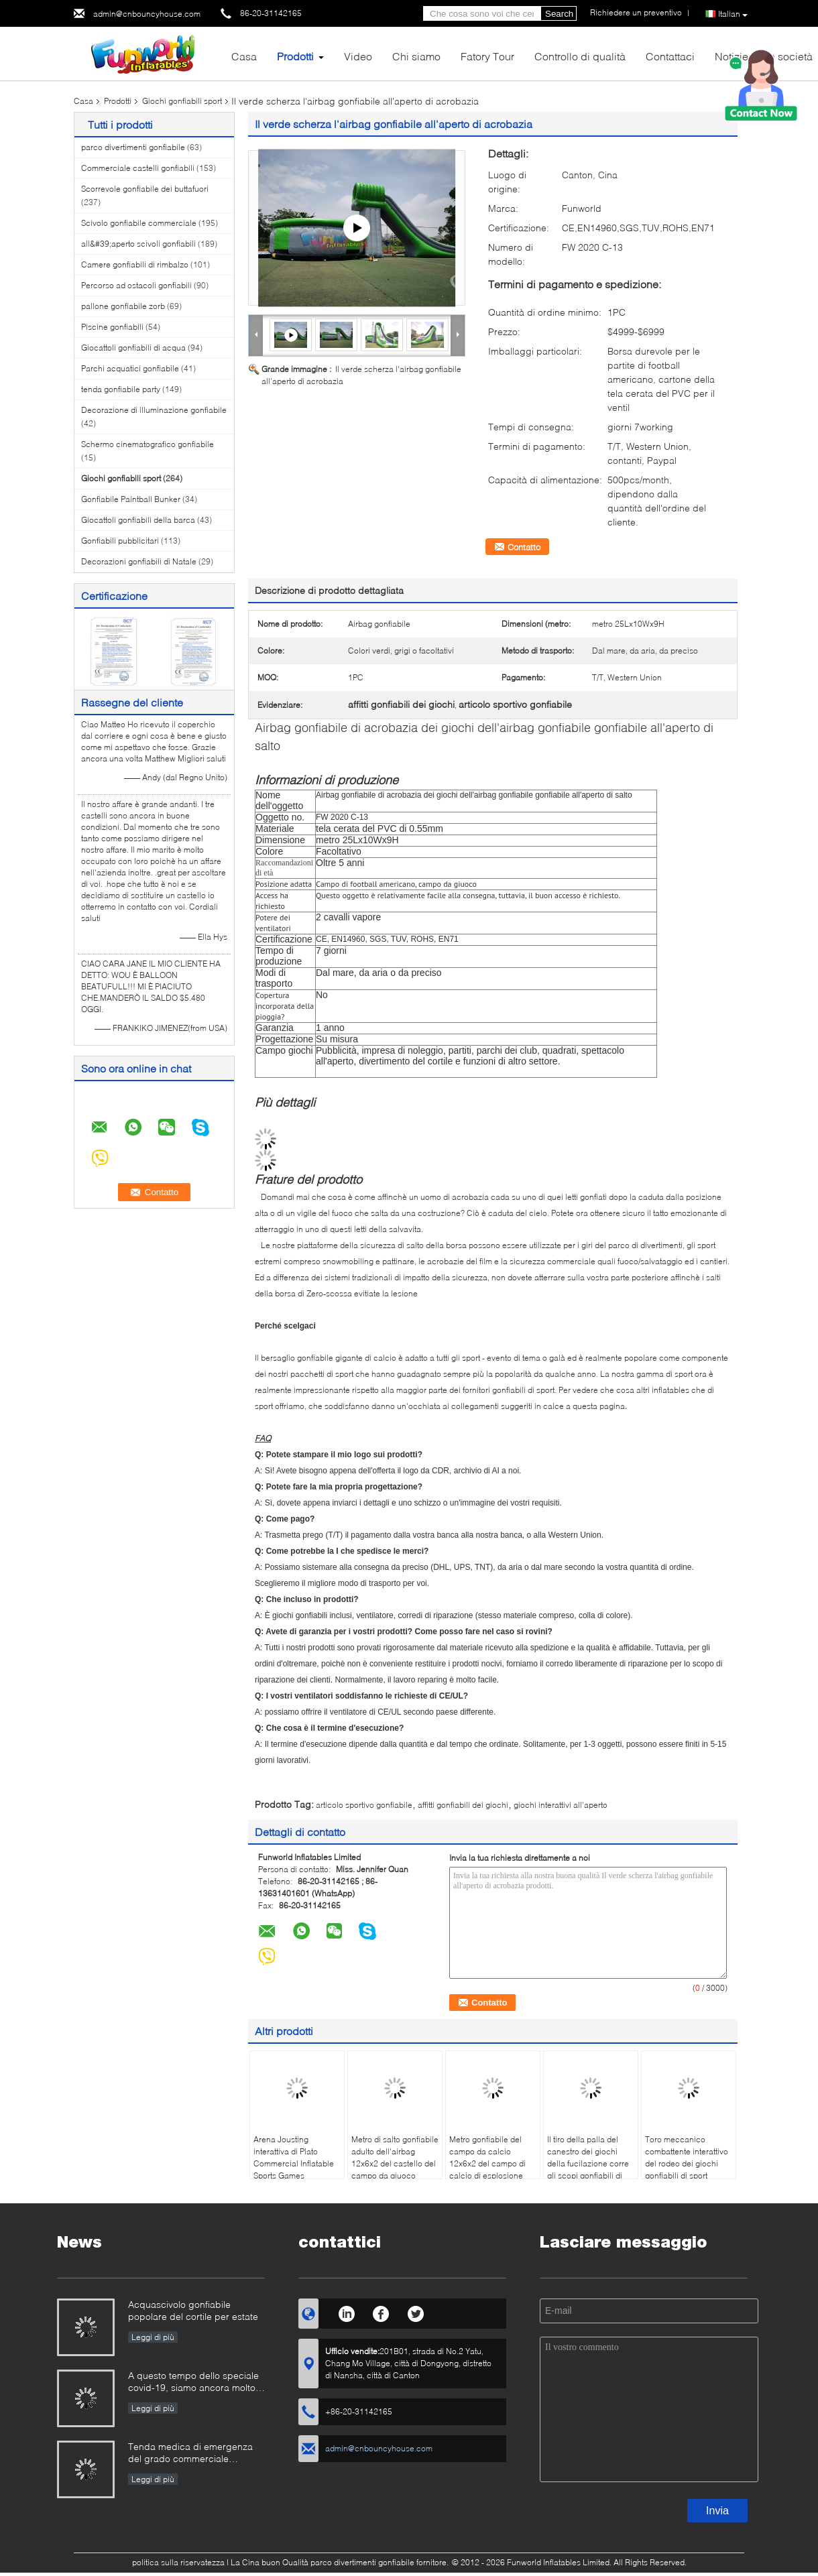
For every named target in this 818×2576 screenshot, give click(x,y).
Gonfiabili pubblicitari (120, 541)
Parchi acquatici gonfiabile (130, 368)
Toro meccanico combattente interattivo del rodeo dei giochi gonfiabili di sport (686, 2157)
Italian (733, 14)
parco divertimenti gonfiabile (133, 147)
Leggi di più (152, 2337)
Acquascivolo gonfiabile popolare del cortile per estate (193, 2310)
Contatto (524, 547)
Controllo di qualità (580, 56)
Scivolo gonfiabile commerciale (138, 223)
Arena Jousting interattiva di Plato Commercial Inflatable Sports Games (293, 2157)
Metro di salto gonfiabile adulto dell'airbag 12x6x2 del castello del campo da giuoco (395, 2157)
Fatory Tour (487, 56)
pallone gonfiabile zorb (123, 306)
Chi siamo (416, 56)
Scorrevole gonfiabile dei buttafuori (145, 189)
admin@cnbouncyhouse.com (146, 14)
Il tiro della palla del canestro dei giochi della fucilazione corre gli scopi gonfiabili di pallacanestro (588, 2163)
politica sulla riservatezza (178, 2562)
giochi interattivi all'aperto (560, 1805)
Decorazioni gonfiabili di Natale (138, 561)
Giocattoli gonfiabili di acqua (133, 348)
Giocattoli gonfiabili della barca (138, 520)
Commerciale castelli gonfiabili (137, 168)
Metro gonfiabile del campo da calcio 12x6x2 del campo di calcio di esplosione (487, 2157)
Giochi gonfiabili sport (182, 101)
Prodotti (295, 56)
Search (559, 14)
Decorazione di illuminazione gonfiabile (154, 410)
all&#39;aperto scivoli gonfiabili (138, 244)
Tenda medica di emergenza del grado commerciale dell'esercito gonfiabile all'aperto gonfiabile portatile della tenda (190, 2454)
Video (358, 56)
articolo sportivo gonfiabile (364, 1805)
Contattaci (670, 56)
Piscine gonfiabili (112, 327)
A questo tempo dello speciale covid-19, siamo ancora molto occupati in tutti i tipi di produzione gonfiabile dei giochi (193, 2383)
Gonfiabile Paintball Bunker (130, 499)
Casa (244, 56)
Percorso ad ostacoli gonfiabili (136, 285)
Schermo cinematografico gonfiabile (147, 444)
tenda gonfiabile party (120, 389)
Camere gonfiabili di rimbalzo (134, 264)
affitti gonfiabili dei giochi (463, 1805)
